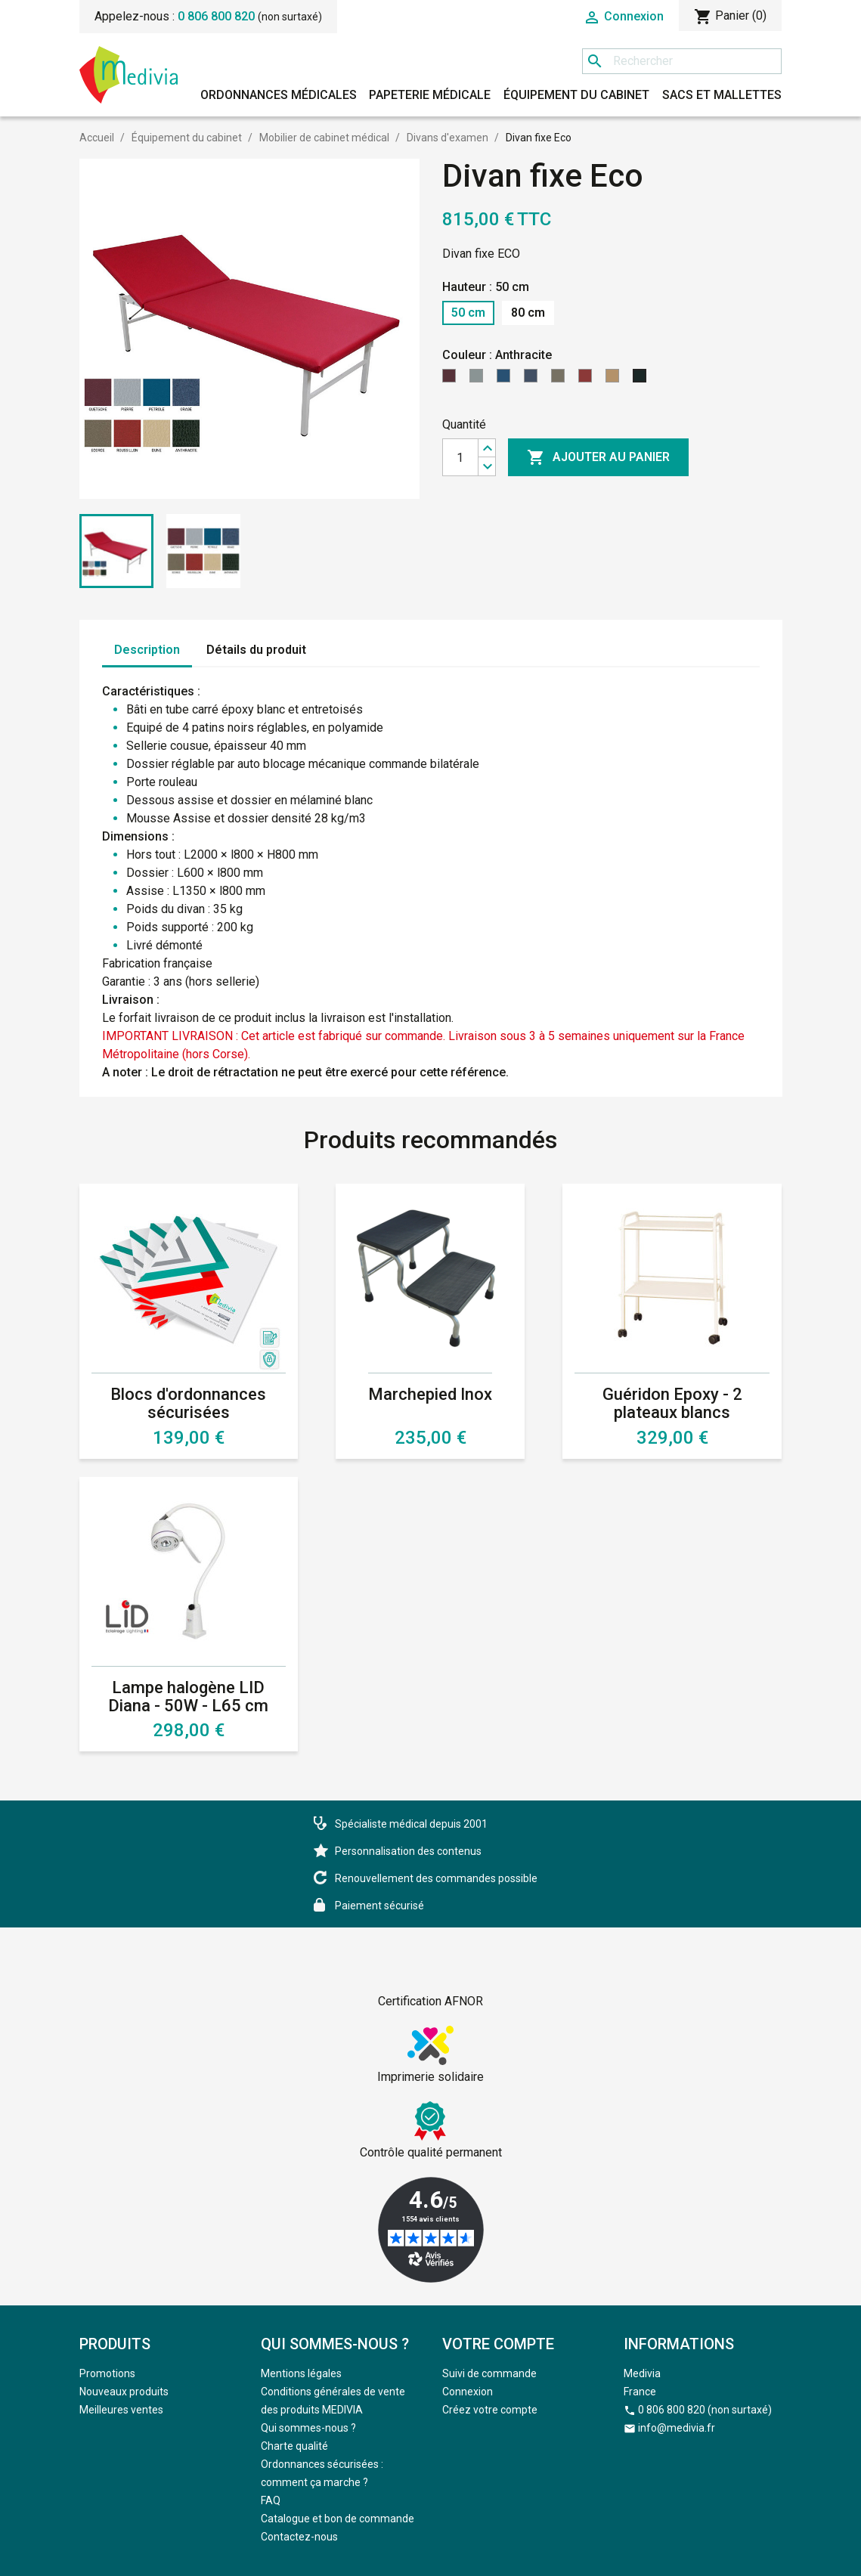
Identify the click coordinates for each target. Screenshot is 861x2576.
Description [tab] (147, 649)
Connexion (467, 2392)
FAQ (270, 2500)
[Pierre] (479, 380)
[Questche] (452, 380)
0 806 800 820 (216, 16)
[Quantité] (460, 457)
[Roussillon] (588, 380)
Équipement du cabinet (576, 95)
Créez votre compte (489, 2410)
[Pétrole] (506, 380)
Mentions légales (301, 2373)
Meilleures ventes (121, 2410)
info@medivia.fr (676, 2428)
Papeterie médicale (430, 95)
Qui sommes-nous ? (308, 2428)
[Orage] (534, 380)
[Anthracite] (642, 380)
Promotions (107, 2373)
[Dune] (615, 380)
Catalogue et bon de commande (337, 2519)
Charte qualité (294, 2446)
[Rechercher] (682, 61)
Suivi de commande (489, 2373)
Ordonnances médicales (278, 95)
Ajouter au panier (598, 457)
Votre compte (498, 2344)
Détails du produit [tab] (256, 649)
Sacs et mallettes (722, 95)
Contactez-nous (299, 2537)
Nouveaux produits (124, 2392)
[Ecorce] (561, 380)
